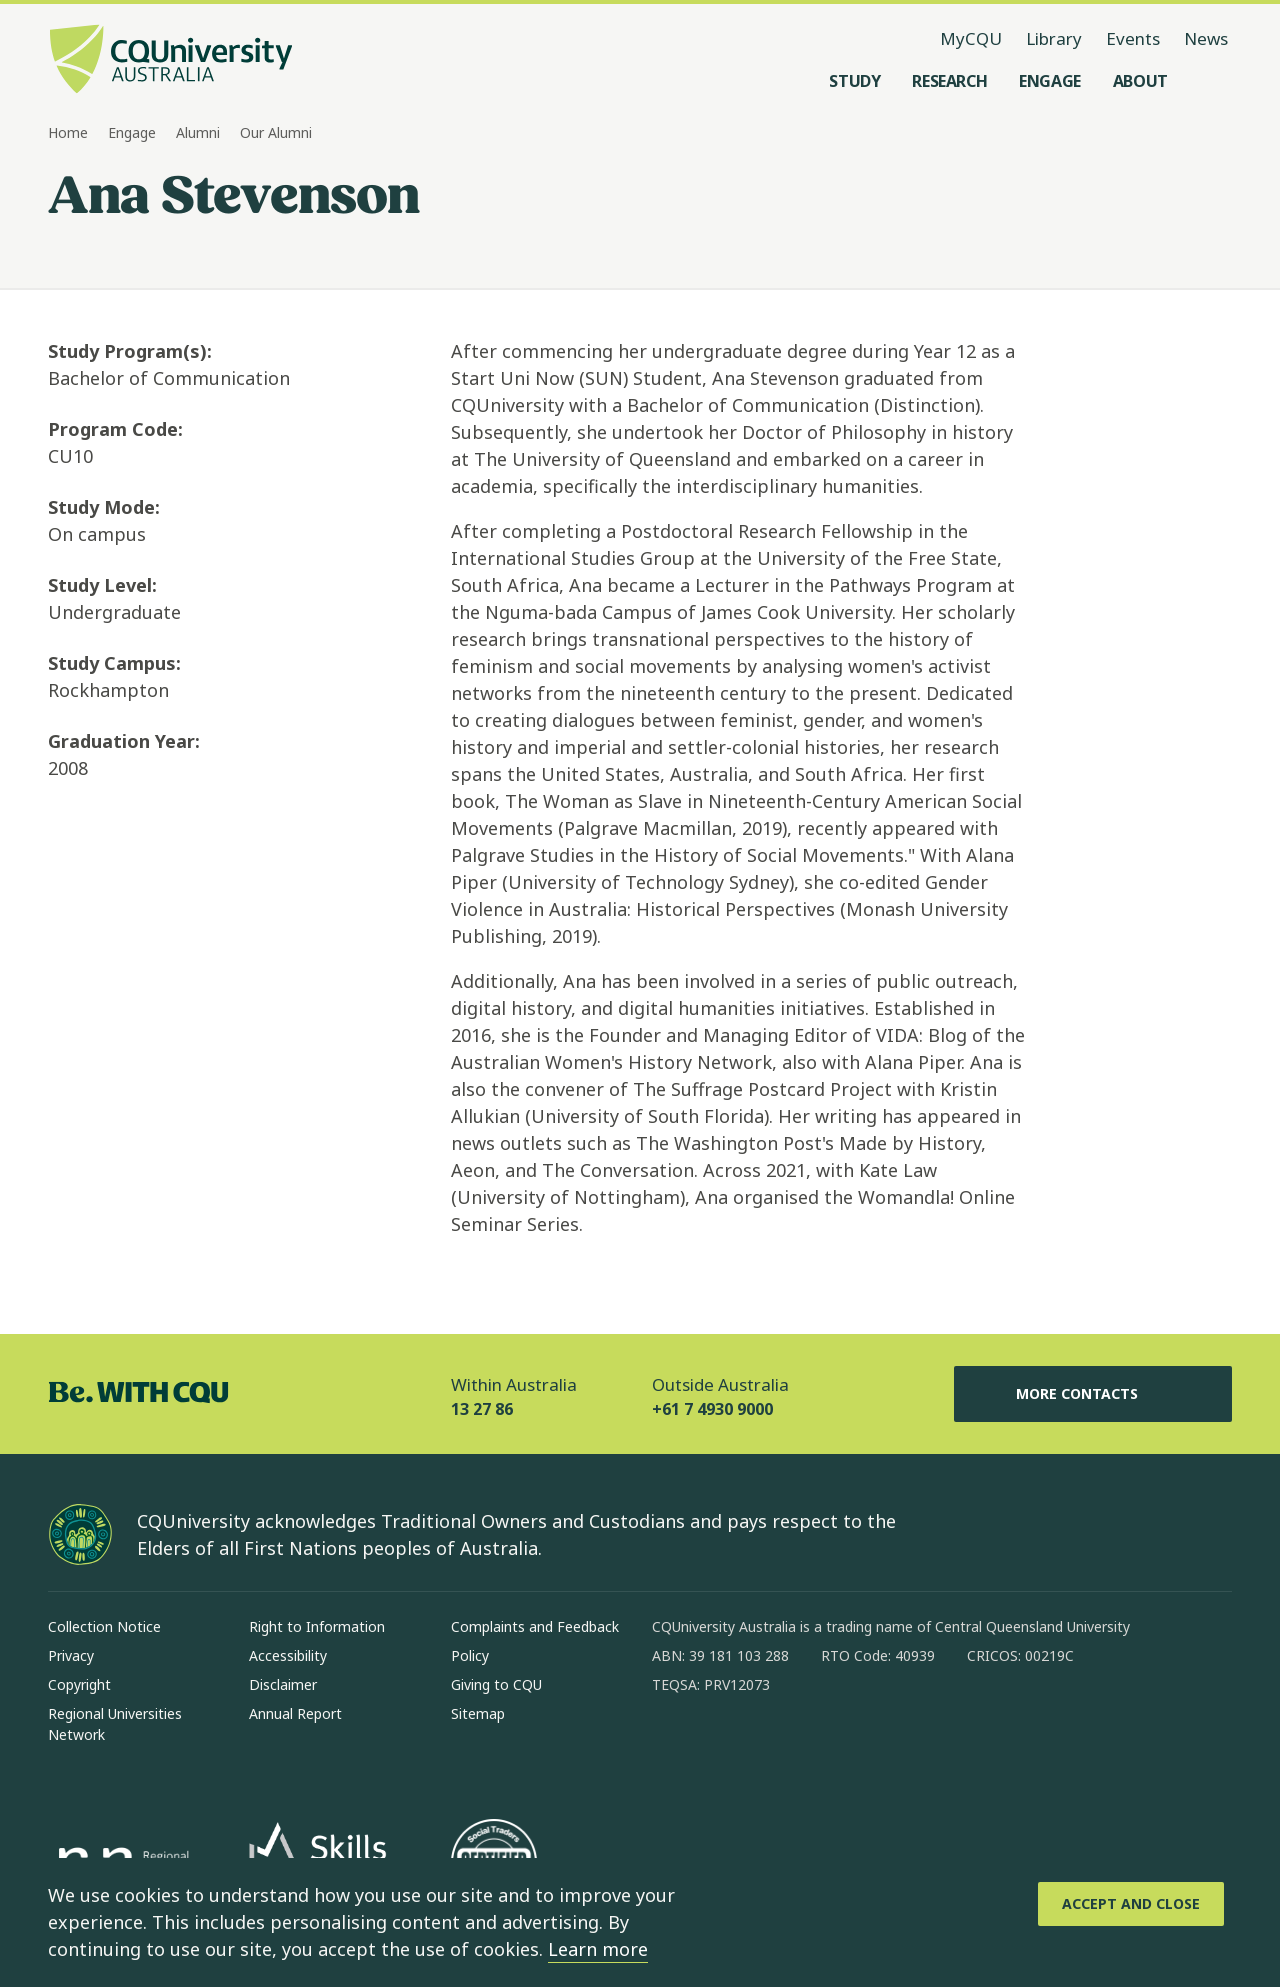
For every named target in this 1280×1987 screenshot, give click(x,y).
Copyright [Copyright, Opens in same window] (79, 1684)
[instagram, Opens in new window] (726, 1749)
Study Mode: (104, 507)
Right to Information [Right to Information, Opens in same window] (317, 1626)
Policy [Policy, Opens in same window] (470, 1655)
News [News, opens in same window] (1206, 38)
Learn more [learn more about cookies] (598, 1949)
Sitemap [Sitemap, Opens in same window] (478, 1713)
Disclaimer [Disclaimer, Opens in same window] (283, 1684)
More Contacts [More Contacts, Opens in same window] (1093, 1394)
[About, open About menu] (1140, 81)
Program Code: (115, 429)
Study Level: (102, 585)
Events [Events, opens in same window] (1133, 38)
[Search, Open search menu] (1212, 81)
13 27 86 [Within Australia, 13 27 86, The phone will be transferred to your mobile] (482, 1409)
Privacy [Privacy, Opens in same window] (71, 1655)
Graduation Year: (124, 741)
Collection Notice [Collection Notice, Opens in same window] (104, 1626)
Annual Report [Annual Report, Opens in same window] (295, 1713)
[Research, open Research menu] (949, 81)
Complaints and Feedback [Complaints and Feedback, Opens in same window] (535, 1626)
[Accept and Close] (1131, 1904)
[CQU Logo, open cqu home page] (171, 61)
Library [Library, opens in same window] (1054, 38)
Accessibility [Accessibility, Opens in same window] (288, 1655)
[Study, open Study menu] (854, 81)
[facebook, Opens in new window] (674, 1749)
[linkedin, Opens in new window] (778, 1749)
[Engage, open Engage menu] (1050, 81)
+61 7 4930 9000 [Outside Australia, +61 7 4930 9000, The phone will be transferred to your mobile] (712, 1409)
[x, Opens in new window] (830, 1749)
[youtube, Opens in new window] (882, 1749)
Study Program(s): (130, 351)
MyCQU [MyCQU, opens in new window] (971, 38)
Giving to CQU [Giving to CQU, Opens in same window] (496, 1684)
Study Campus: (114, 663)
